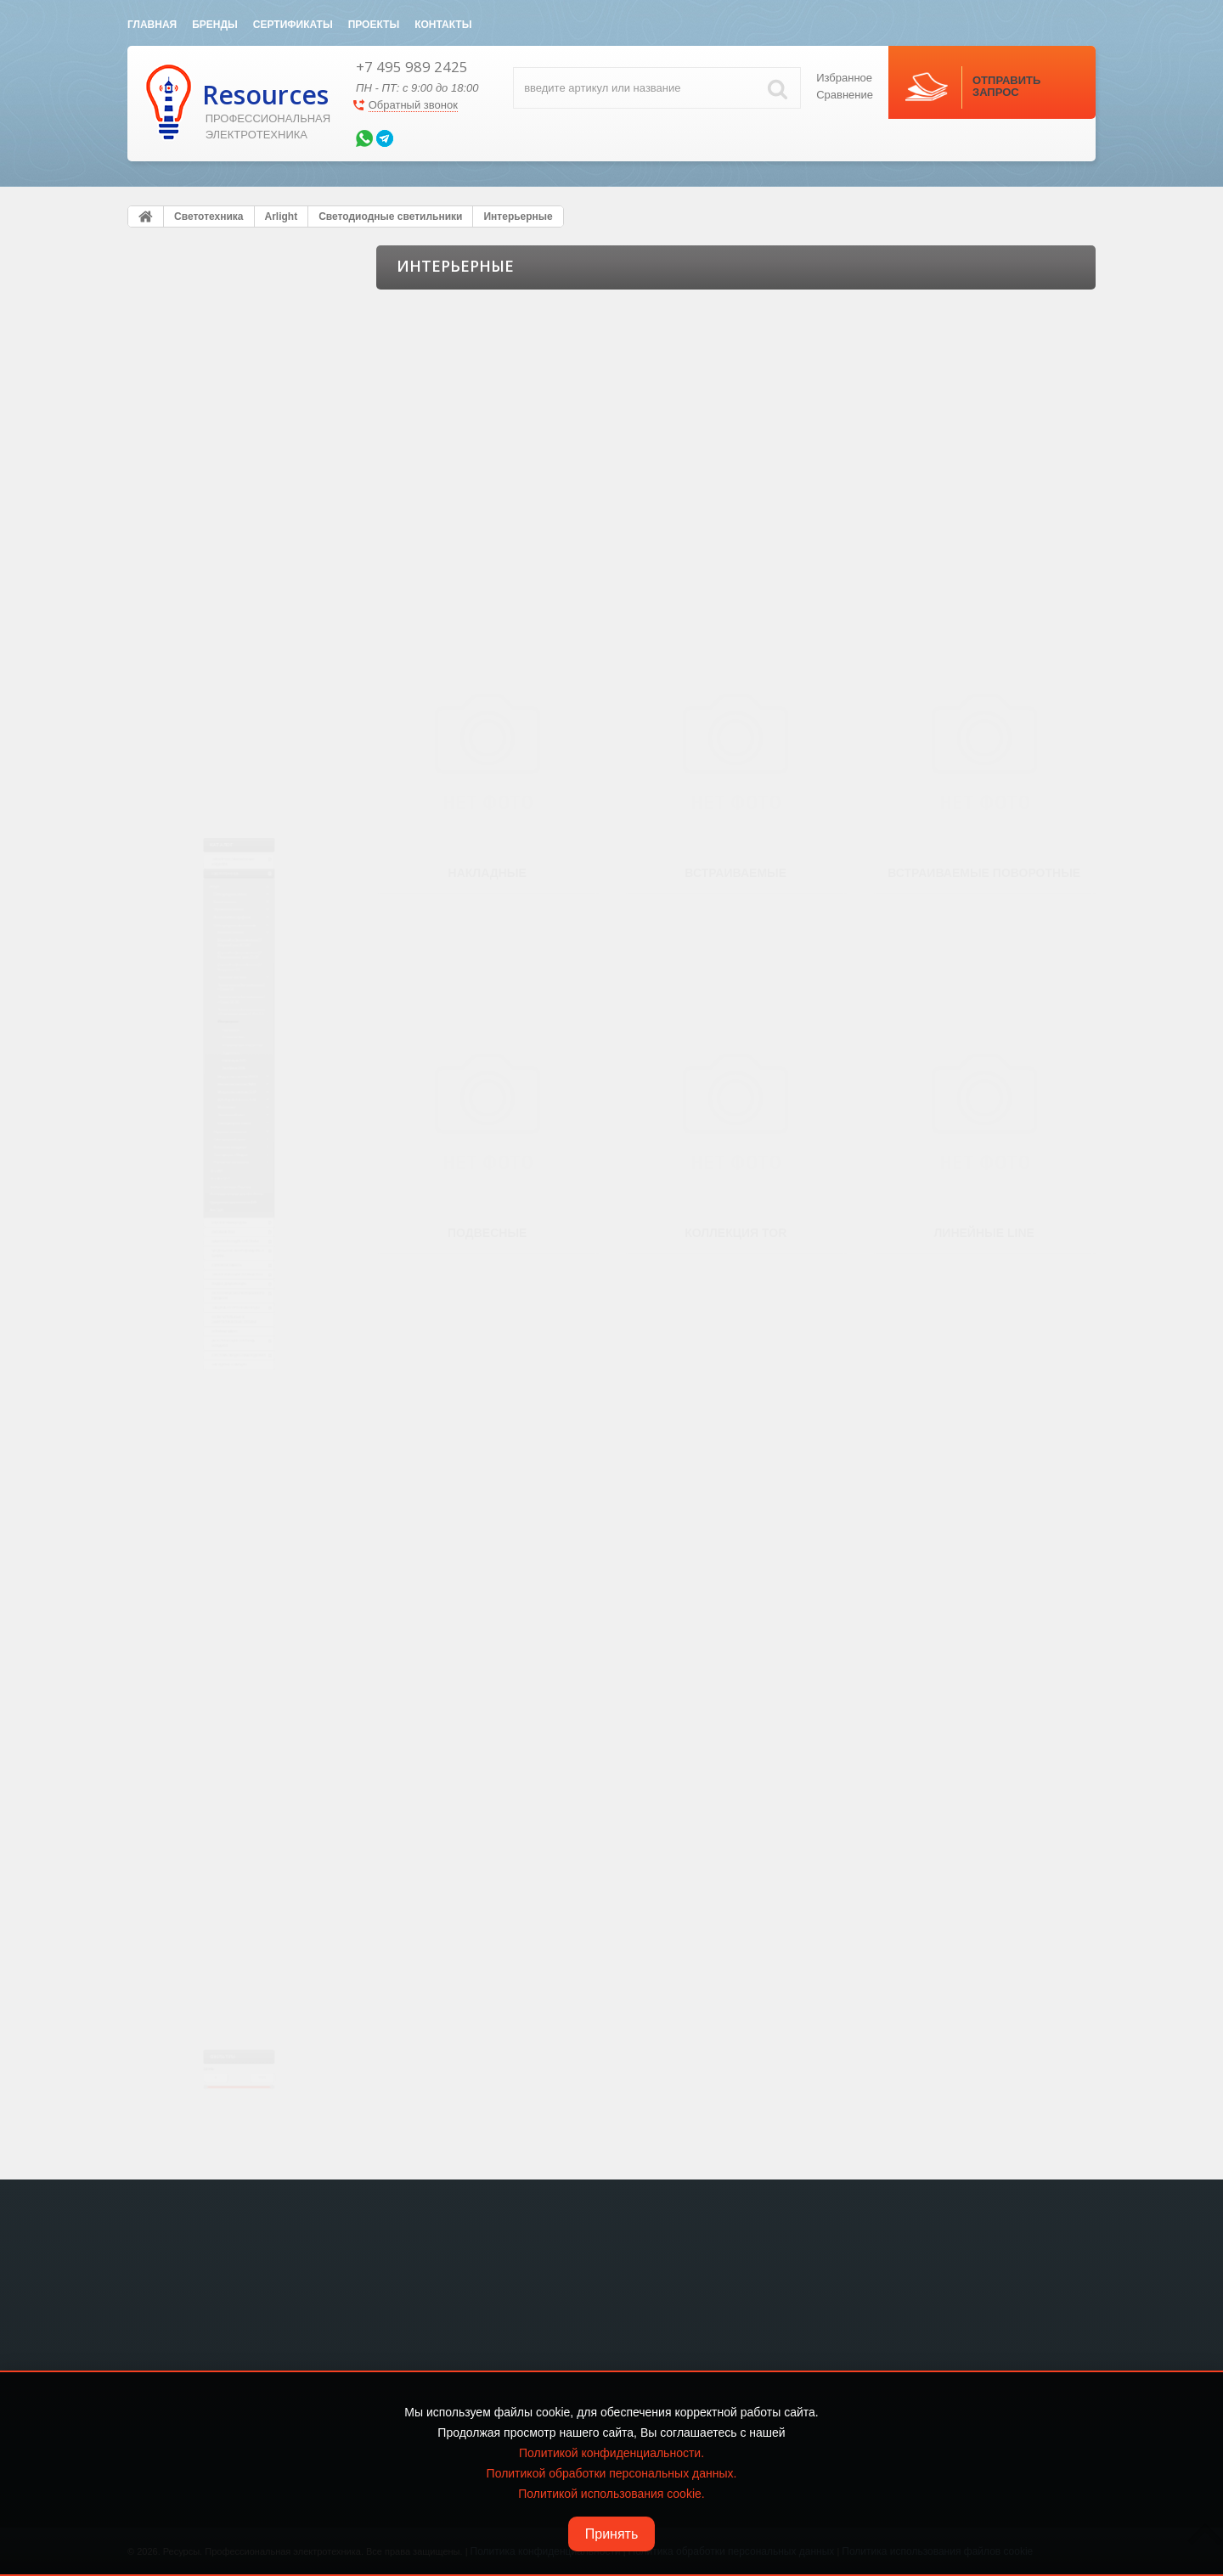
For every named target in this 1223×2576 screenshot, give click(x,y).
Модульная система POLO (236, 997)
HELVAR (167, 1294)
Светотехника (195, 357)
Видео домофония (208, 1649)
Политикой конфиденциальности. (611, 2453)
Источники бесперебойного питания (236, 1686)
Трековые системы (217, 683)
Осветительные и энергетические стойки (224, 1761)
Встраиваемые (221, 872)
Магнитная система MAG (232, 1020)
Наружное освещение (212, 1169)
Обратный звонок (413, 104)
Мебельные (200, 1094)
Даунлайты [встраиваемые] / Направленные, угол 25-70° (240, 613)
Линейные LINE (223, 969)
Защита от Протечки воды (230, 1724)
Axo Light (169, 1414)
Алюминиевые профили (217, 495)
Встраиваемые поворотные (251, 897)
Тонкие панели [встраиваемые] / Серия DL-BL (246, 753)
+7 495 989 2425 (412, 66)
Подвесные (213, 920)
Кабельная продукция (212, 1217)
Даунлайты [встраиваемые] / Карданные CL (240, 652)
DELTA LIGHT (179, 1318)
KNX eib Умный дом (208, 1455)
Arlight (162, 398)
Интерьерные (205, 824)
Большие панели (213, 543)
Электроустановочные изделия (221, 320)
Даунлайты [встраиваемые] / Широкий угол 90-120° (240, 574)
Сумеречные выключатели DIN (221, 1391)
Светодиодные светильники (226, 520)
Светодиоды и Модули (214, 1242)
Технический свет (214, 1117)
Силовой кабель (201, 1589)
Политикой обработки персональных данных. (612, 2473)
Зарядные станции (209, 1903)
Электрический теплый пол (234, 1619)
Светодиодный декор (211, 1194)
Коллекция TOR (223, 945)
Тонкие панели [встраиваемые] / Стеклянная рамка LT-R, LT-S (246, 792)
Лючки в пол (190, 1485)
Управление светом (207, 471)
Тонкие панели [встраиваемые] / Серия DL (246, 714)
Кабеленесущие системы (228, 1515)
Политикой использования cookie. (611, 2493)
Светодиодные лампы (225, 1142)
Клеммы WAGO (194, 1798)
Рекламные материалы (215, 1266)
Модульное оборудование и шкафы (236, 1552)
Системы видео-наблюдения (238, 1873)
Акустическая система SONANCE (222, 1835)
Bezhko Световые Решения (212, 1342)
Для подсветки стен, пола (233, 1069)
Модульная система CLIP (233, 1045)
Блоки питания (195, 447)
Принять (612, 2534)
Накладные (213, 848)
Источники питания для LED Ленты (230, 1366)
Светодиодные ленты (211, 423)
